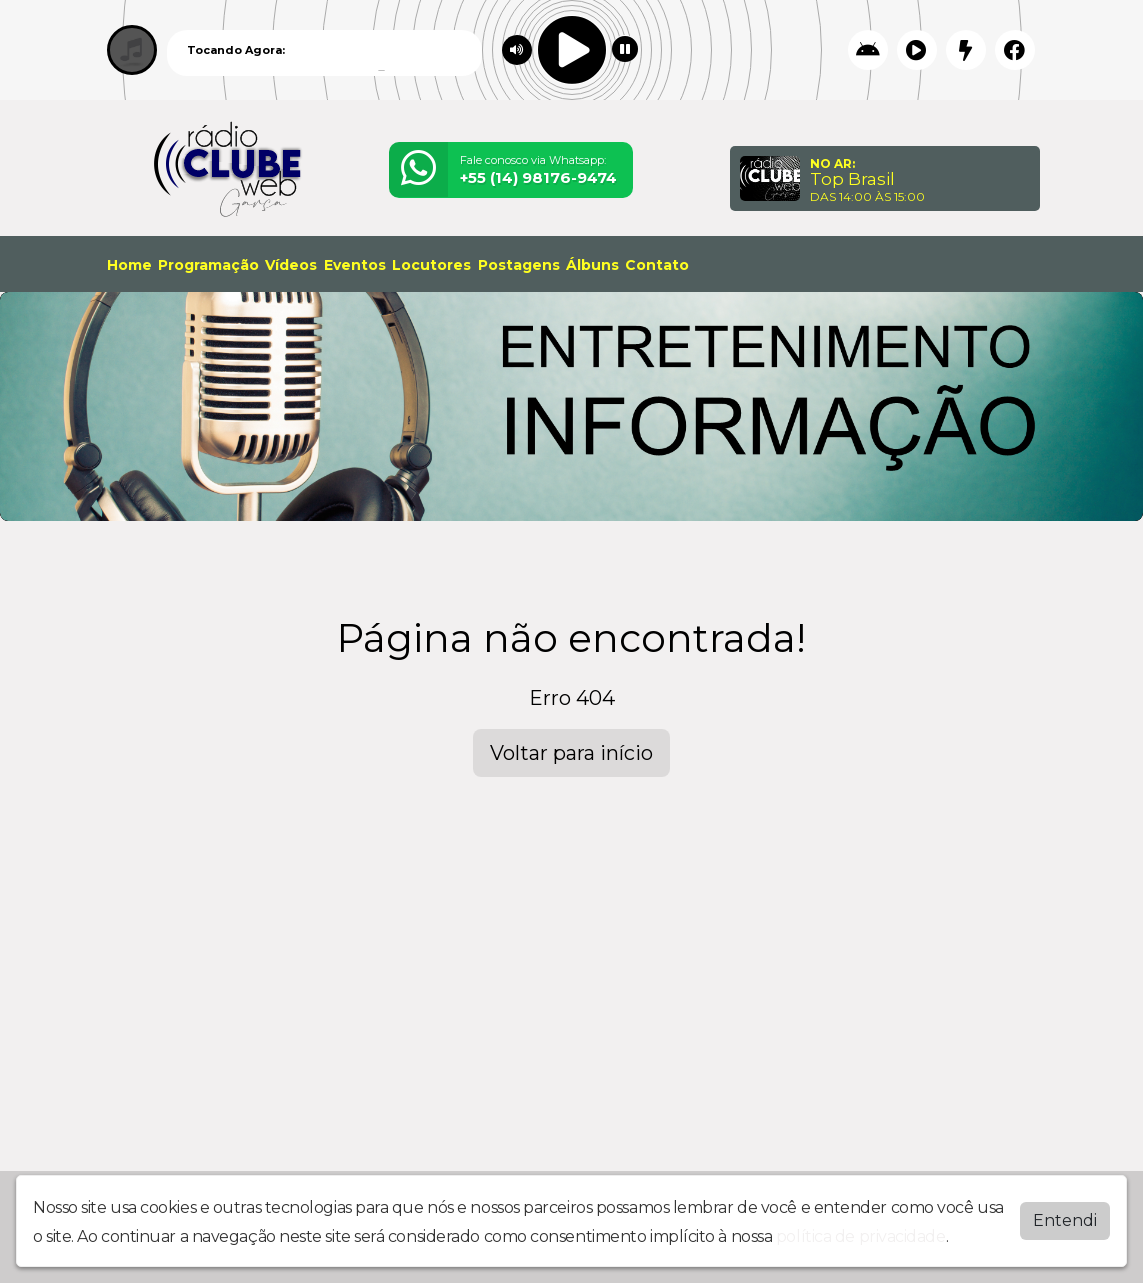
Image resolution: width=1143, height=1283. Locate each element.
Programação (208, 265)
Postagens (519, 265)
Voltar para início (571, 753)
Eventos (355, 265)
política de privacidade (861, 1236)
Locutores (431, 265)
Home (129, 265)
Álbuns (592, 265)
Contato (657, 265)
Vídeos (291, 265)
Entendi (1065, 1220)
